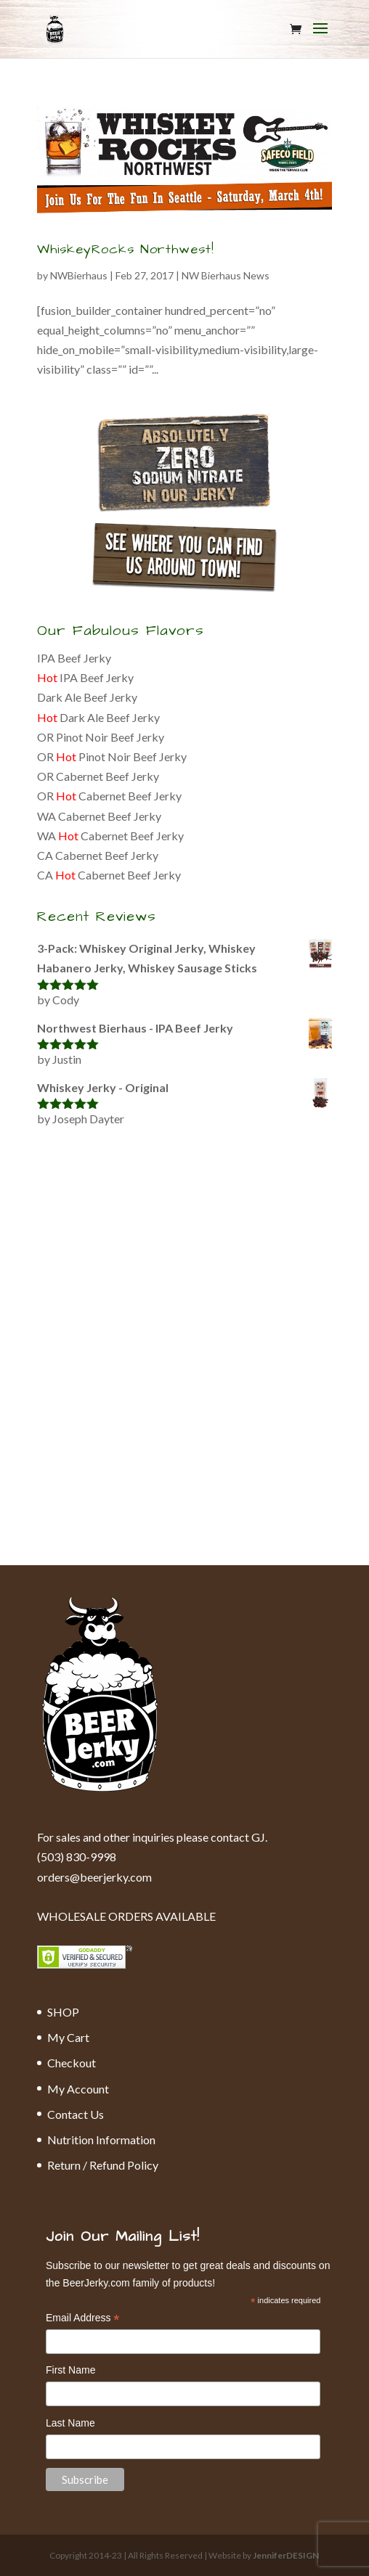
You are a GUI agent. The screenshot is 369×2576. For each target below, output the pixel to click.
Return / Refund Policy (102, 2165)
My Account (78, 2089)
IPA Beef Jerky (74, 658)
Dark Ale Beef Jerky (87, 697)
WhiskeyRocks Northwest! (125, 249)
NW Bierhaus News (225, 275)
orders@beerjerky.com (94, 1877)
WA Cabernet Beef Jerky (99, 816)
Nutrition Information (101, 2139)
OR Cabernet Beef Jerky (98, 776)
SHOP (63, 2012)
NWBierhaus (79, 275)
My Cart (68, 2037)
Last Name (70, 2423)
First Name (70, 2370)
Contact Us (75, 2114)
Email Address (83, 2319)
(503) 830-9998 (76, 1856)
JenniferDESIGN (286, 2555)
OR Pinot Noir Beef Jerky (100, 737)
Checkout (71, 2063)
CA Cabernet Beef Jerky (97, 855)
